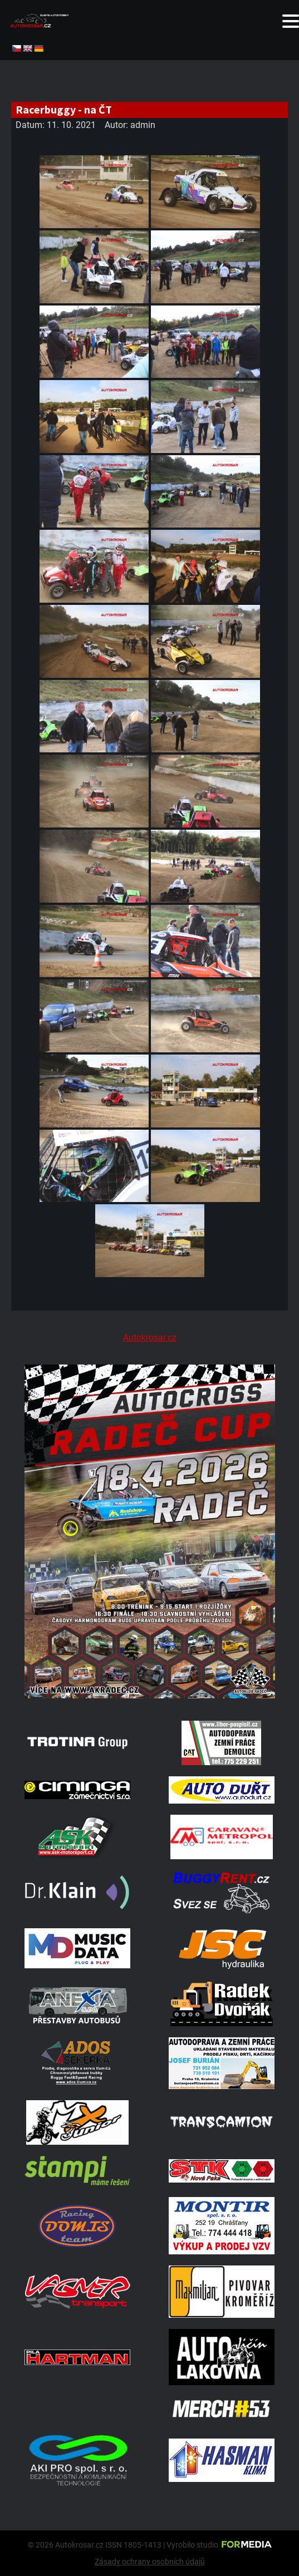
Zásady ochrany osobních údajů (150, 2561)
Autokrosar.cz (150, 1337)
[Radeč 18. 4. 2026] (149, 1695)
